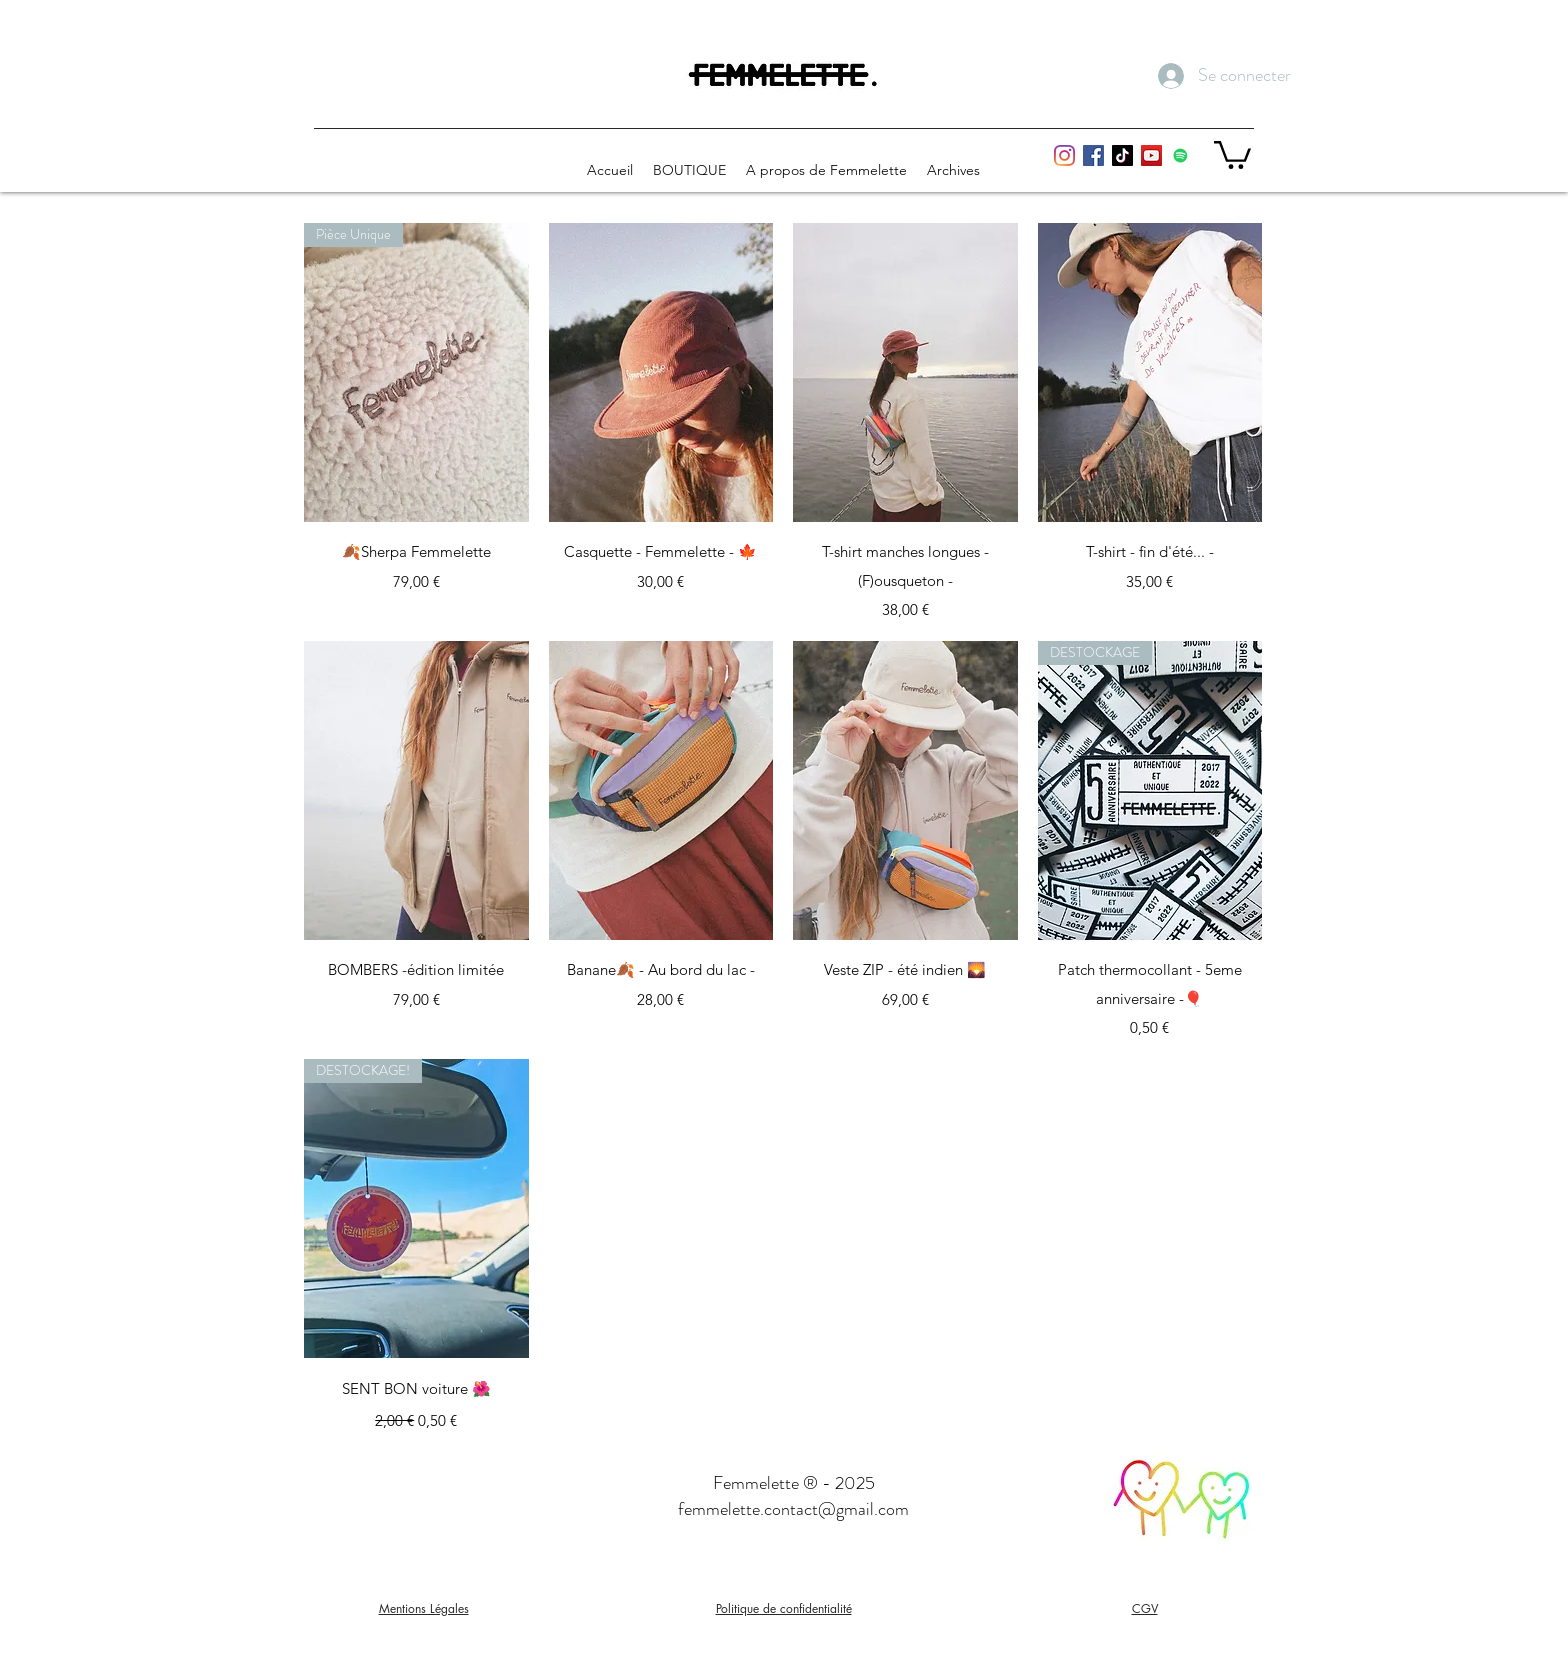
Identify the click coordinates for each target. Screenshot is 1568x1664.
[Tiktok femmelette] (1122, 155)
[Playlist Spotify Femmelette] (1180, 155)
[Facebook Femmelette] (1093, 155)
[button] (1232, 153)
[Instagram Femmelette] (1064, 155)
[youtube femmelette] (1151, 155)
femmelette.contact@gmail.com (793, 1509)
